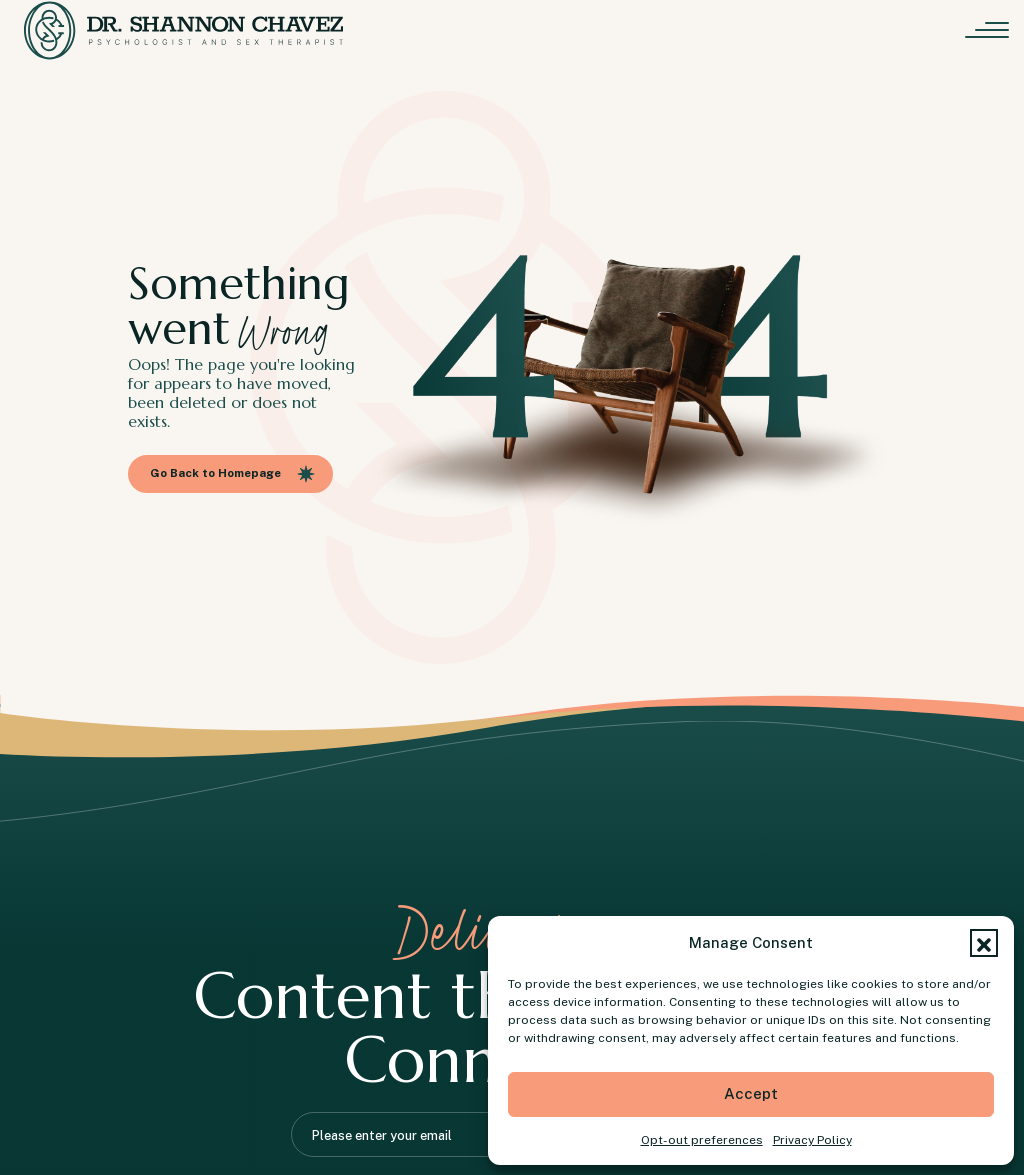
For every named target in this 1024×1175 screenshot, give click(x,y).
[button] (984, 943)
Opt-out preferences (702, 1140)
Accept (751, 1093)
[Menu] (992, 30)
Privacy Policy (812, 1140)
